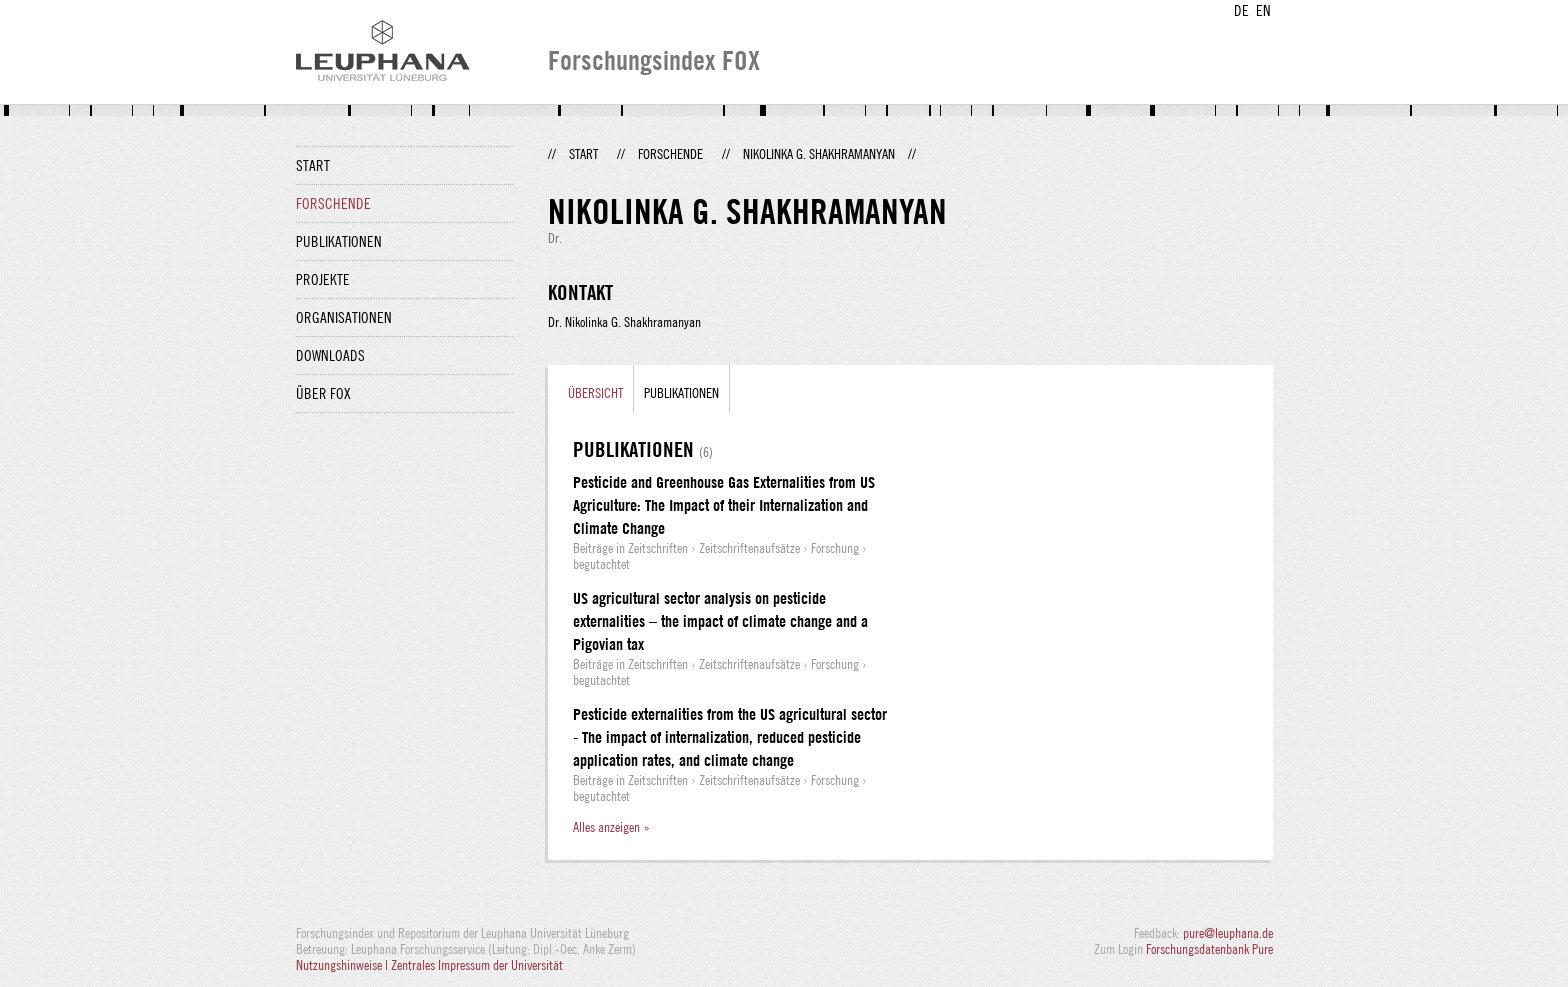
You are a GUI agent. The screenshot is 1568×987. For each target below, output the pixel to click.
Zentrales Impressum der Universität (477, 965)
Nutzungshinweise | (343, 965)
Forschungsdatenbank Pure (1209, 949)
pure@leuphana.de (1228, 933)
